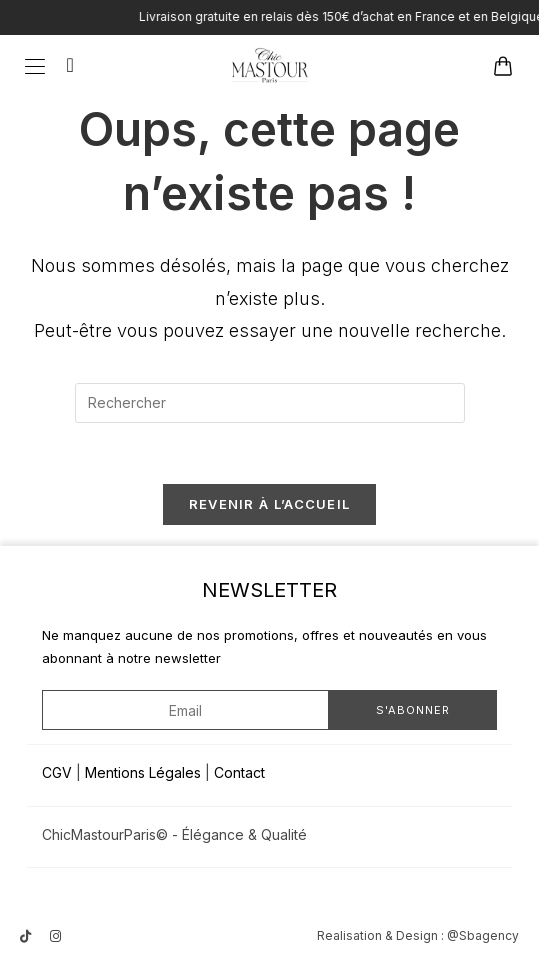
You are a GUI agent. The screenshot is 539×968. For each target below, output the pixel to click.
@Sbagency (483, 935)
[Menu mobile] (38, 65)
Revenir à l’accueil (270, 504)
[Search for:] (63, 65)
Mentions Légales (143, 772)
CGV (57, 772)
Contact (239, 772)
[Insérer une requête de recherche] (270, 403)
